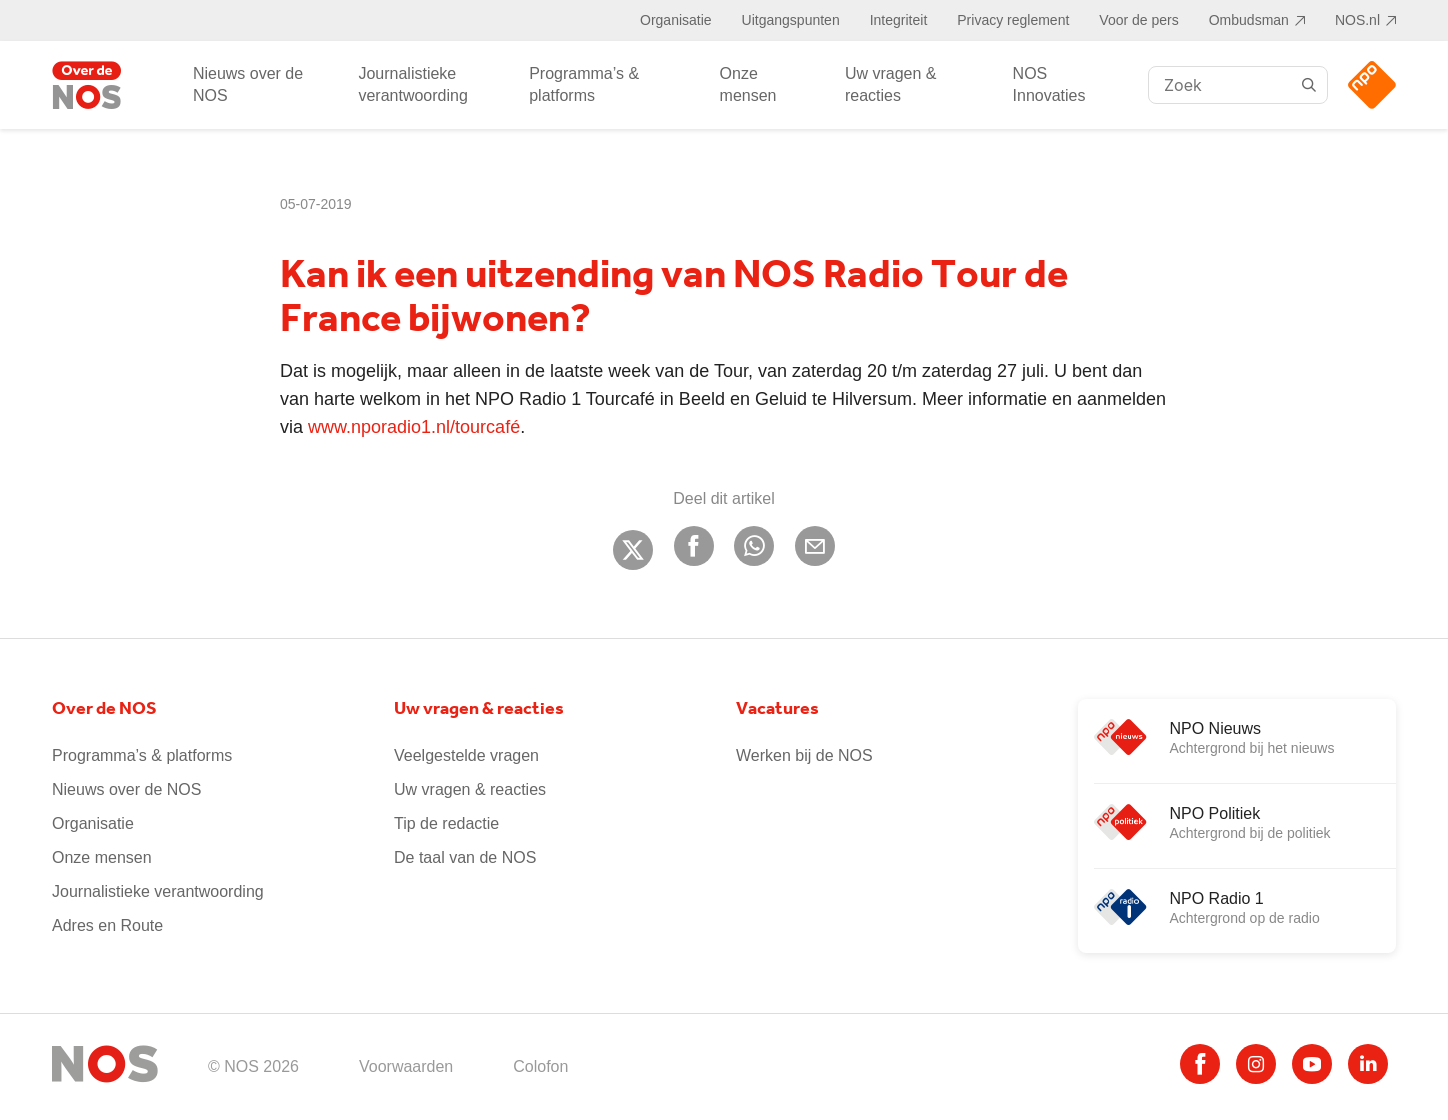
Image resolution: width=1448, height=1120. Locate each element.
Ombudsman (1249, 20)
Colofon (540, 1066)
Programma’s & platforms (584, 84)
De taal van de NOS (465, 857)
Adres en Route (107, 925)
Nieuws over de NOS (248, 84)
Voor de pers (1138, 20)
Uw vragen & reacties (891, 84)
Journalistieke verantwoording (412, 84)
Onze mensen (748, 84)
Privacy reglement (1013, 20)
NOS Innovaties (1049, 84)
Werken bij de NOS (804, 755)
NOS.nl (1357, 20)
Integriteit (899, 20)
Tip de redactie (446, 823)
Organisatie (676, 20)
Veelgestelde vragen (466, 755)
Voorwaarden (406, 1066)
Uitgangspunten (791, 20)
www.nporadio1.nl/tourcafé (414, 427)
